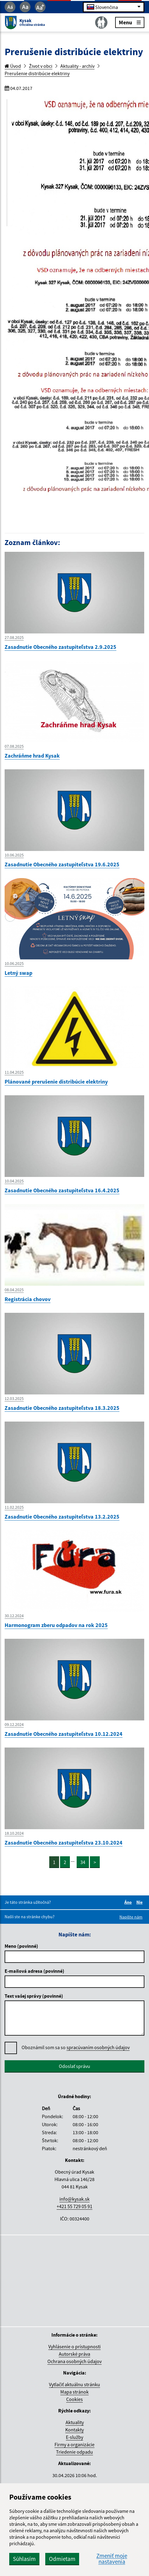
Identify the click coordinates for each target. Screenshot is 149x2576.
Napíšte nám (131, 1917)
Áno (129, 1902)
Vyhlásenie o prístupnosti (74, 2346)
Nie (140, 1902)
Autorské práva (74, 2354)
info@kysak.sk (74, 2199)
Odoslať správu (74, 2066)
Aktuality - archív (77, 66)
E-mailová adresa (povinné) (34, 1971)
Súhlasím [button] (24, 2558)
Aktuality (75, 2422)
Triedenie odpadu (74, 2452)
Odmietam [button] (62, 2558)
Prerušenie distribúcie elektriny (37, 73)
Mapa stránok (74, 2392)
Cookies (74, 2399)
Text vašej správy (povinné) (34, 1996)
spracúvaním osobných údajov (98, 2047)
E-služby (74, 2437)
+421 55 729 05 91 (74, 2206)
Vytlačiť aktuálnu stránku (74, 2384)
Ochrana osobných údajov (74, 2361)
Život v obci (40, 66)
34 (82, 1862)
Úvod (13, 66)
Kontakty (74, 2430)
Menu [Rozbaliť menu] (130, 22)
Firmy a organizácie (74, 2444)
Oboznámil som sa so (76, 2047)
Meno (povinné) (21, 1946)
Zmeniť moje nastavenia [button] (111, 2559)
